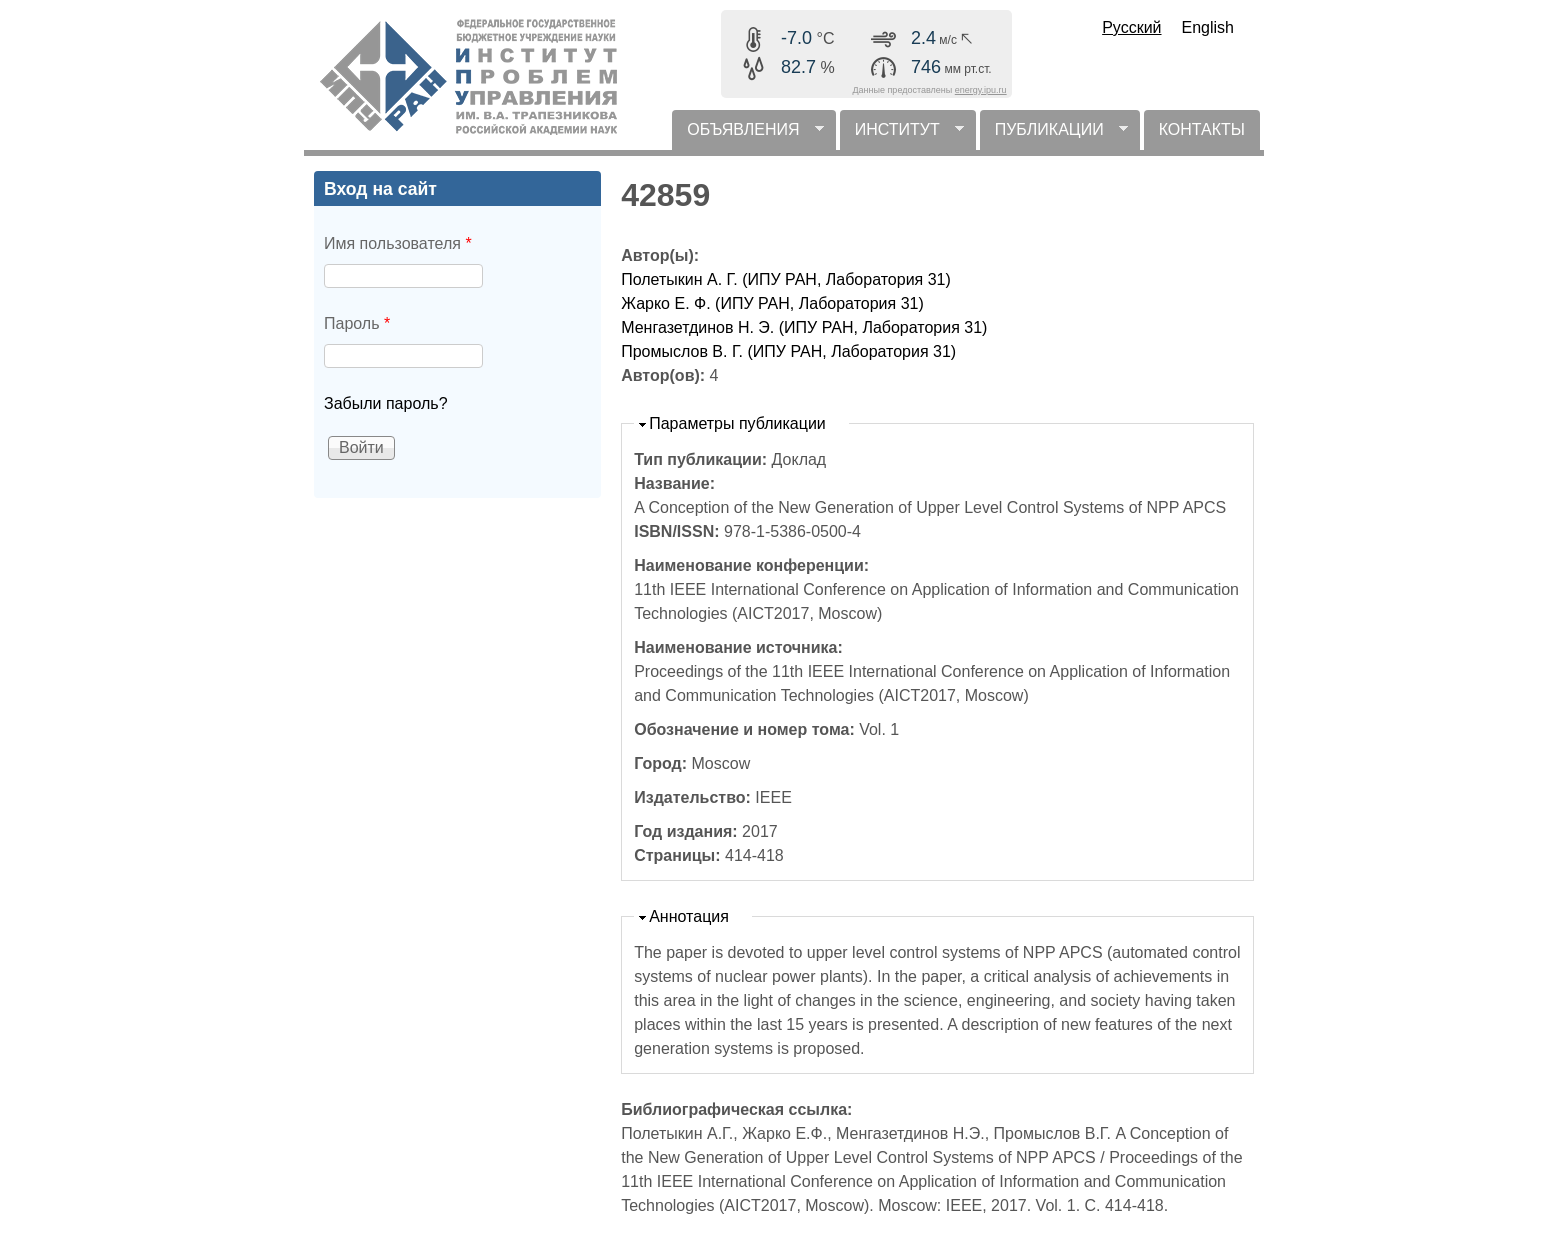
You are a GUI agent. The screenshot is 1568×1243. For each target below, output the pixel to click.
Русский (1131, 27)
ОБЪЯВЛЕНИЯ (747, 135)
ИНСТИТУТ (902, 135)
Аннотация (689, 916)
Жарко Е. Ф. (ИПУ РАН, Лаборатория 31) (772, 303)
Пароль (357, 323)
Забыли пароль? (386, 403)
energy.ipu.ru (981, 90)
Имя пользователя (398, 243)
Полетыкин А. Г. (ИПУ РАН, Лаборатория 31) (786, 279)
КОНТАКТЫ (1202, 129)
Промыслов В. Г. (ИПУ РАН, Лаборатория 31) (788, 351)
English (1208, 27)
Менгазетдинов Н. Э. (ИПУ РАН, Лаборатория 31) (804, 327)
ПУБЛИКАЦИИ (1054, 135)
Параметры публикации (737, 423)
